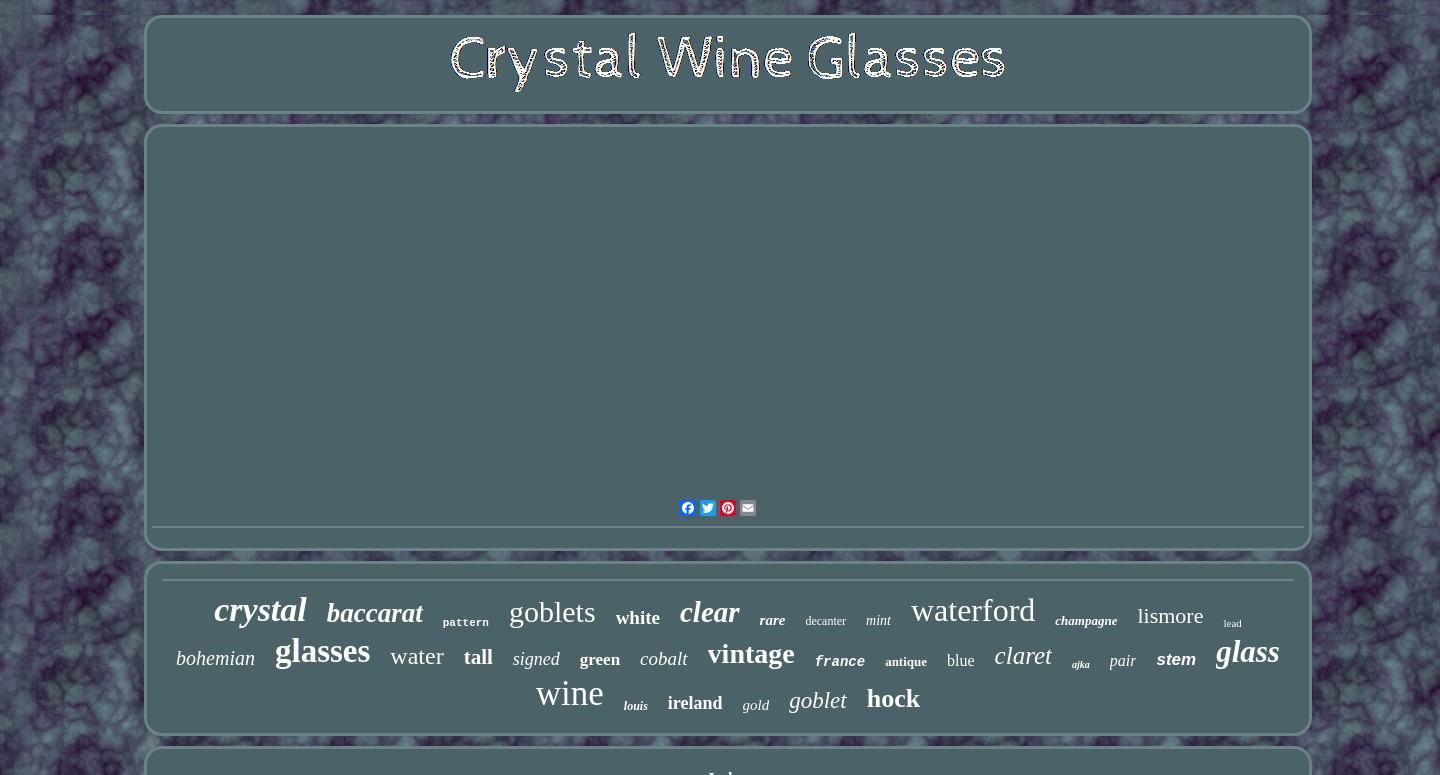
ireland (695, 703)
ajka (1081, 664)
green (600, 659)
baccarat (375, 613)
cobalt (664, 658)
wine (570, 693)
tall (478, 657)
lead (1232, 623)
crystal (260, 609)
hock (893, 698)
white (638, 617)
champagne (1086, 620)
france (840, 662)
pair (1123, 660)
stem (1176, 659)
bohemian (215, 658)
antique (906, 661)
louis (636, 706)
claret (1023, 655)
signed (536, 659)
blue (961, 660)
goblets (552, 611)
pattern (466, 623)
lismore (1170, 615)
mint (878, 620)
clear (710, 612)
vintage (751, 653)
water (416, 656)
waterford (973, 610)
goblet (818, 700)
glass (1248, 651)
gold (756, 705)
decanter (825, 621)
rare (773, 620)
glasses (322, 651)
